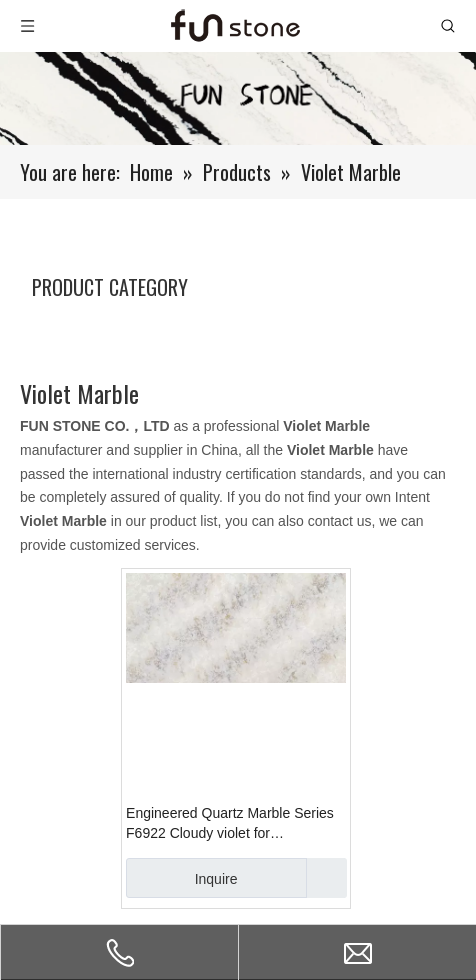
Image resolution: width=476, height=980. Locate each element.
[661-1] (238, 98)
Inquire (181, 878)
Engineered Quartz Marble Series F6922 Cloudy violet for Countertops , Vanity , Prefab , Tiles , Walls (235, 824)
